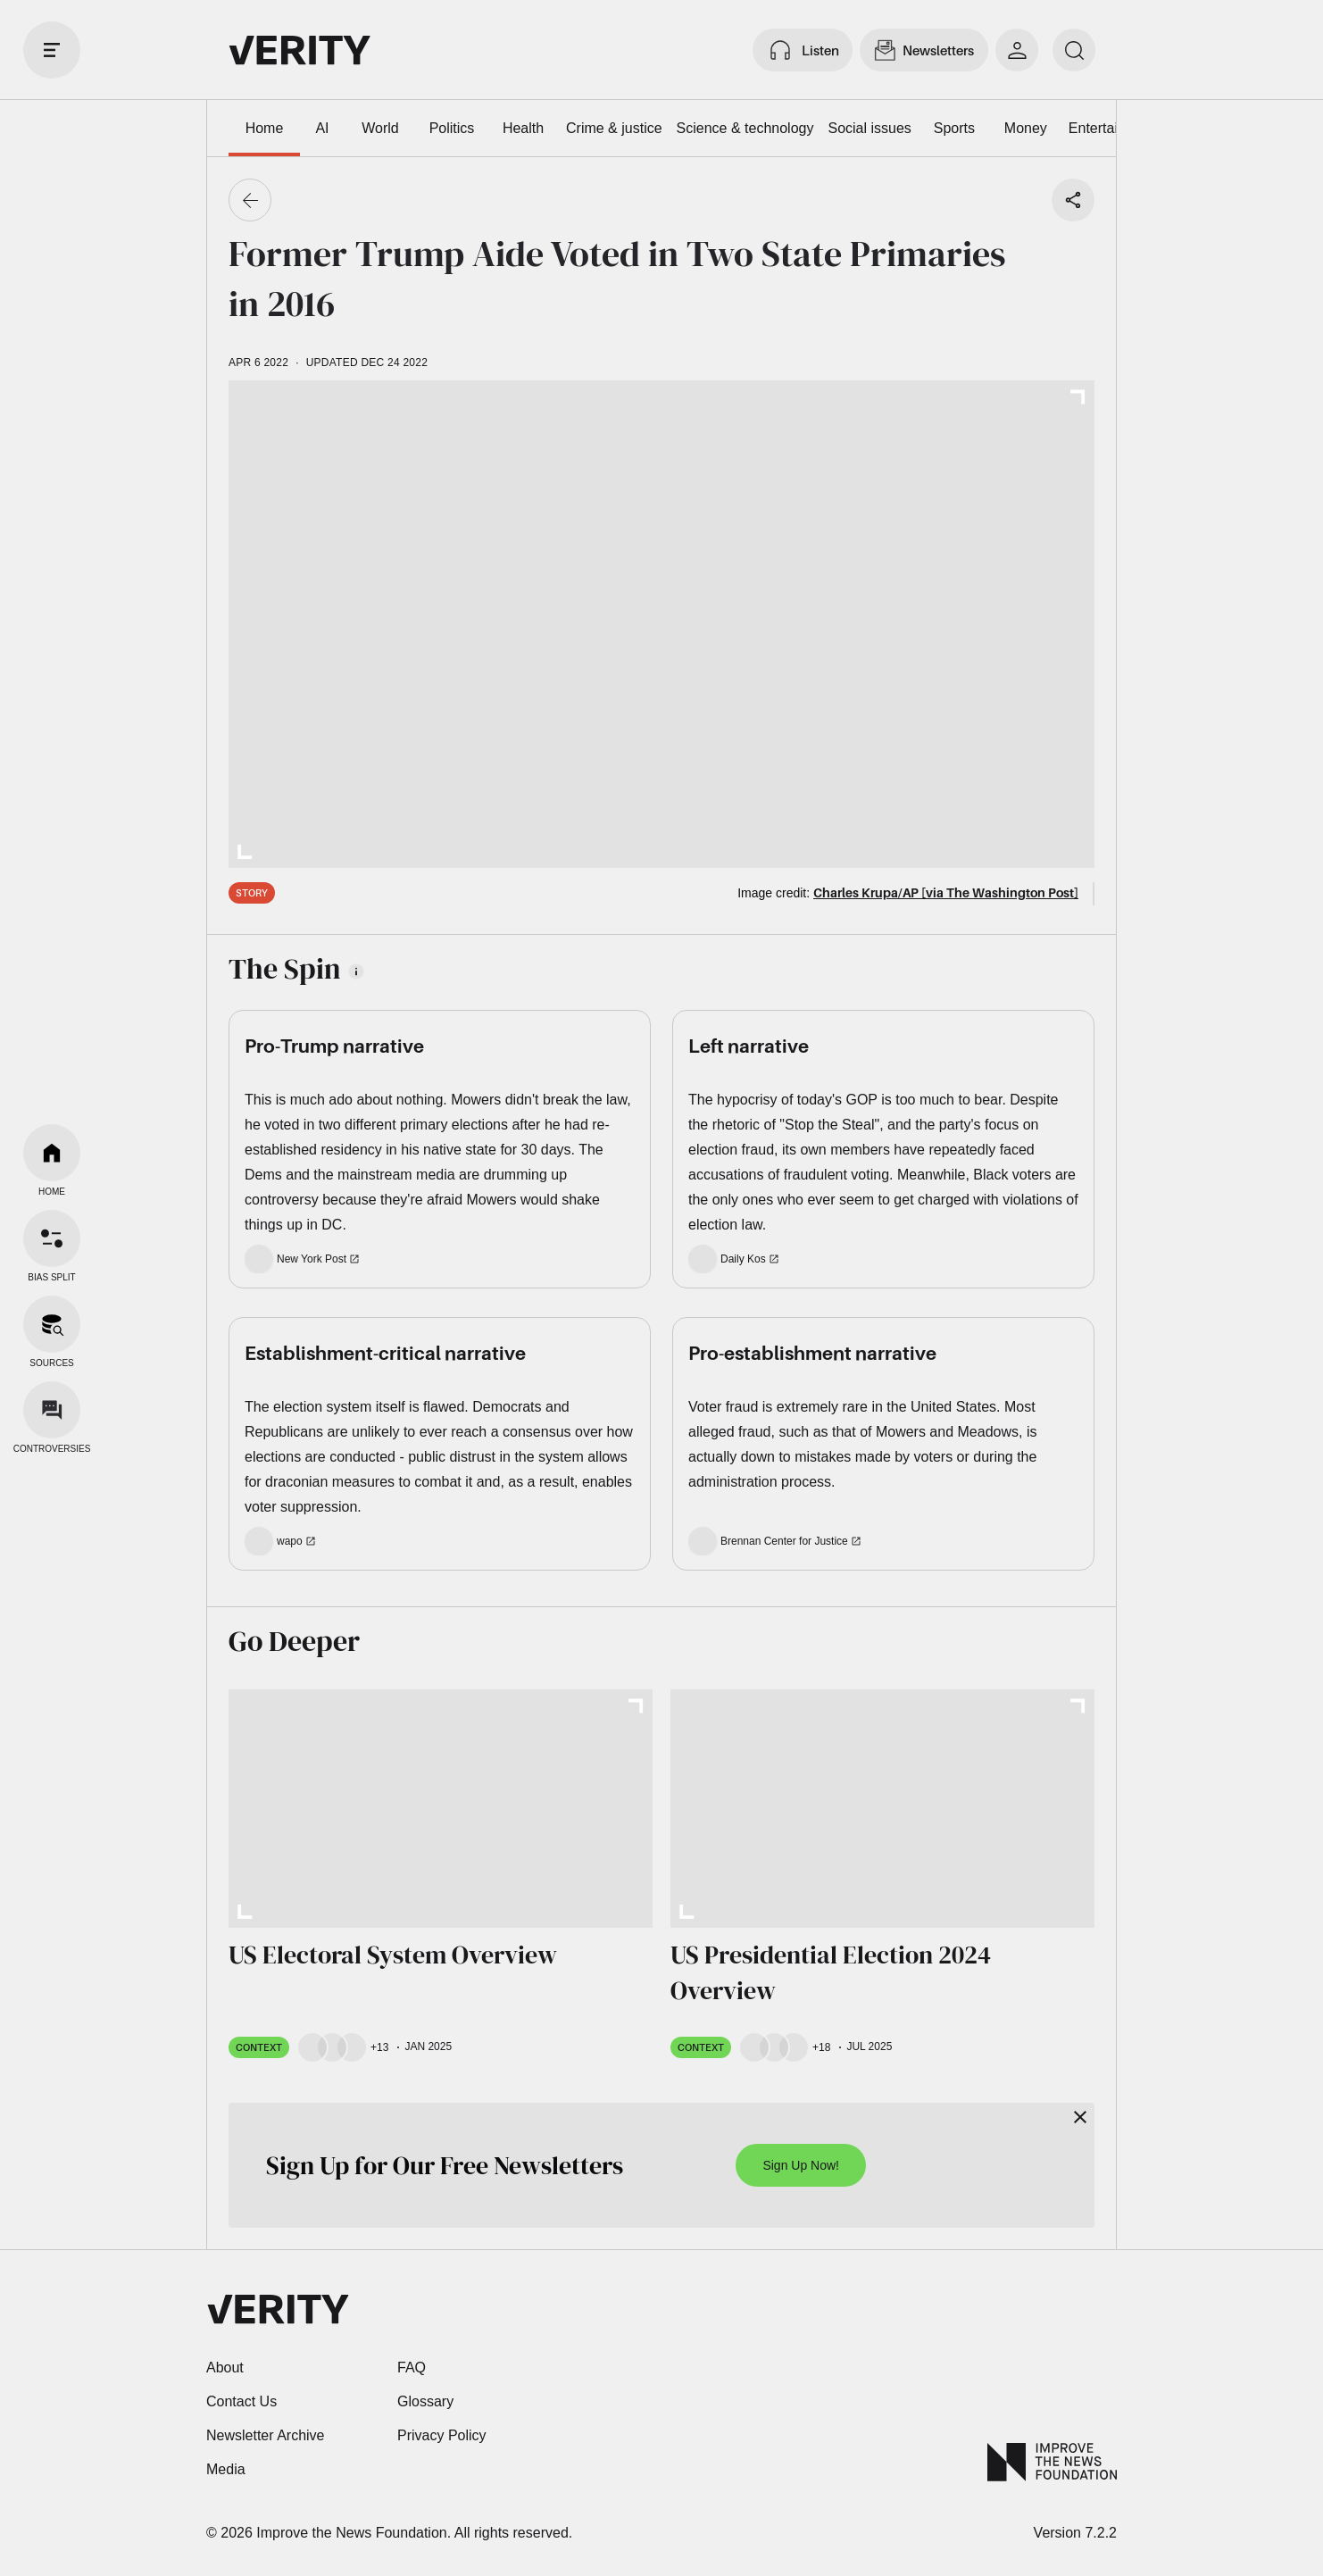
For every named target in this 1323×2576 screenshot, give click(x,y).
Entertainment (1113, 128)
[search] (1074, 50)
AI (322, 128)
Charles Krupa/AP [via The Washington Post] (945, 892)
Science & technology (745, 128)
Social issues (869, 128)
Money (1025, 128)
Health (523, 128)
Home (264, 128)
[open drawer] (51, 50)
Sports (954, 128)
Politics (452, 128)
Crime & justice (614, 128)
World (380, 128)
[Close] (1080, 2117)
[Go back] (250, 200)
